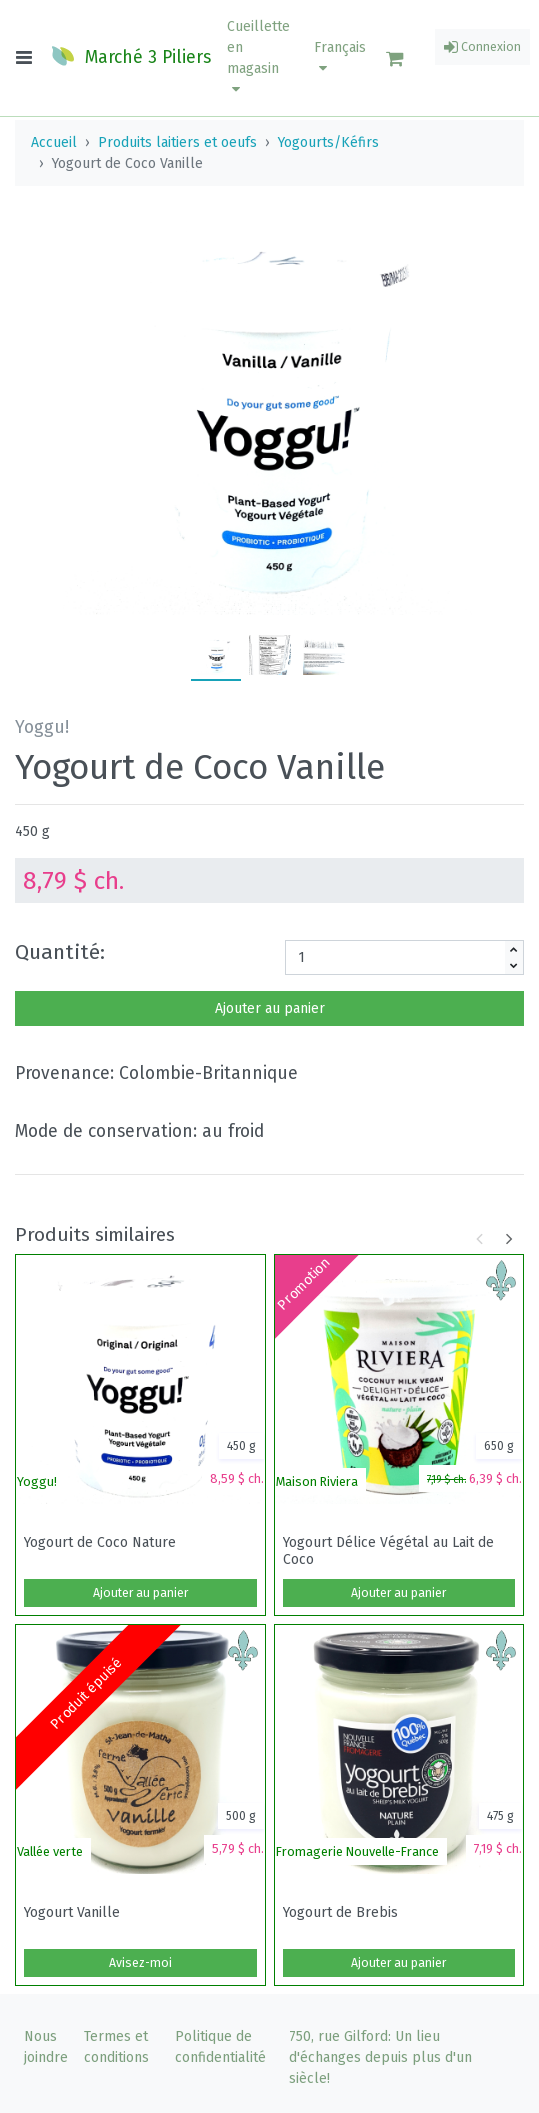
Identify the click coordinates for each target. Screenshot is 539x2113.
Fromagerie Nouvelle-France (357, 1851)
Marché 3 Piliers (131, 56)
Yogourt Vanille (72, 1913)
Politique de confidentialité (220, 2047)
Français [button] (340, 57)
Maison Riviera (317, 1481)
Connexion (482, 47)
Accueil (54, 142)
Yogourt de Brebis (340, 1913)
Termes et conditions (116, 2047)
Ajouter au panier (270, 1008)
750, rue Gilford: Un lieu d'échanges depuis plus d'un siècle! (380, 2057)
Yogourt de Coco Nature (100, 1543)
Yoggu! (37, 1481)
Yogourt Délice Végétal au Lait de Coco (388, 1551)
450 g (32, 831)
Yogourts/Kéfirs (328, 142)
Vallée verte (50, 1851)
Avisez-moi (140, 1963)
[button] (258, 58)
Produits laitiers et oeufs (177, 142)
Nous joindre (46, 2047)
